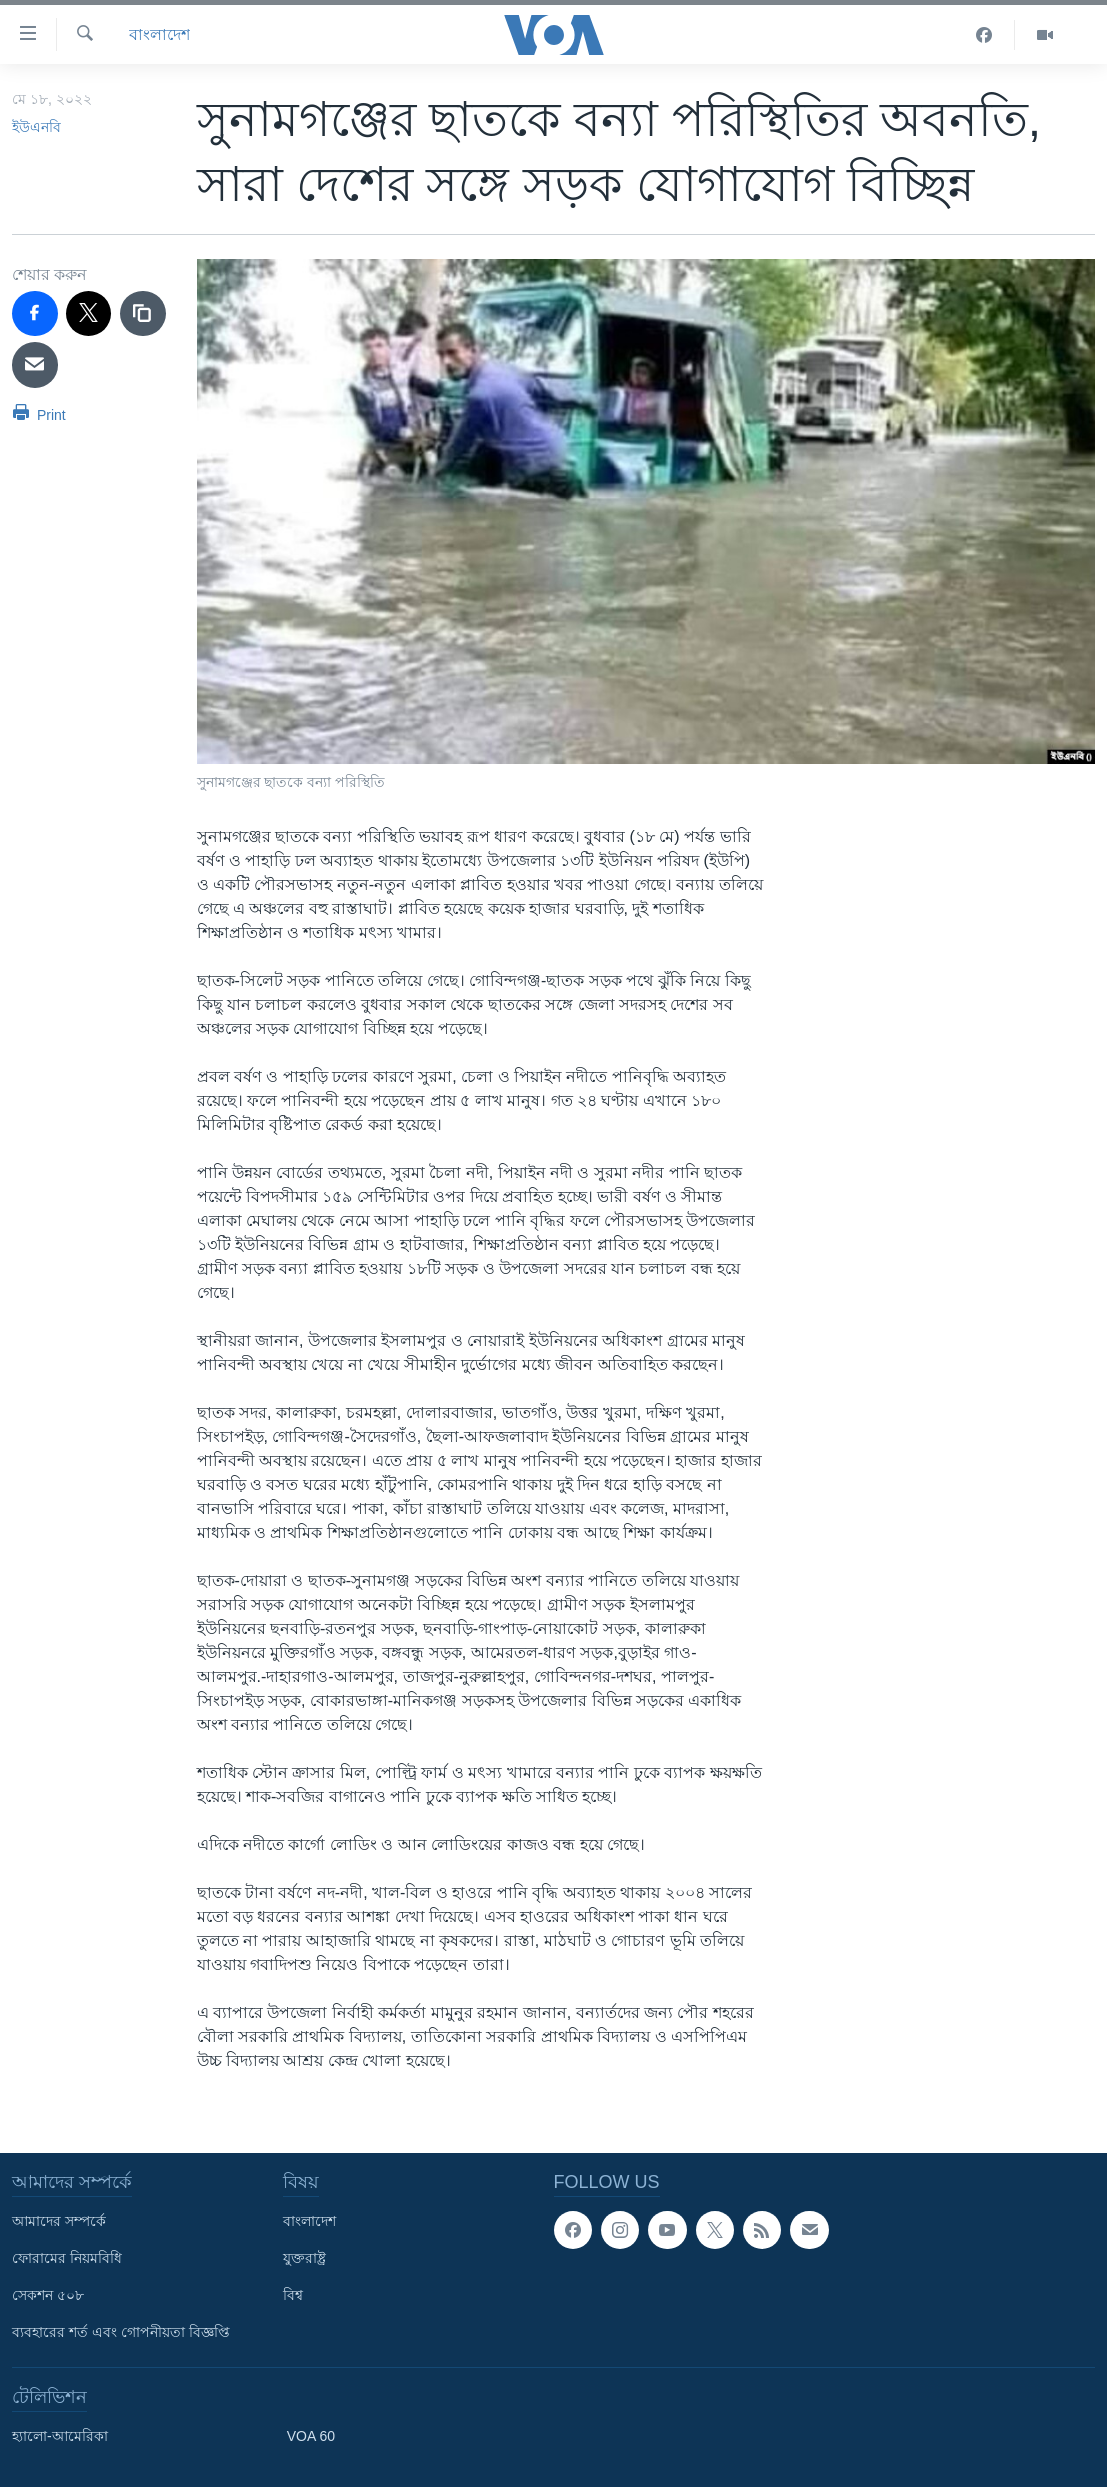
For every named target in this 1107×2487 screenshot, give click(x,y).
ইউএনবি (36, 127)
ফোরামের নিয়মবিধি (67, 2258)
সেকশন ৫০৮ (48, 2295)
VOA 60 (311, 2436)
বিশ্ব (293, 2295)
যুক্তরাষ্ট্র (304, 2258)
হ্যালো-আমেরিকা (60, 2436)
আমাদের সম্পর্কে (59, 2221)
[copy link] (143, 314)
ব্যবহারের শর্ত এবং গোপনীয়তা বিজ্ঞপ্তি (121, 2332)
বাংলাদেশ (159, 34)
